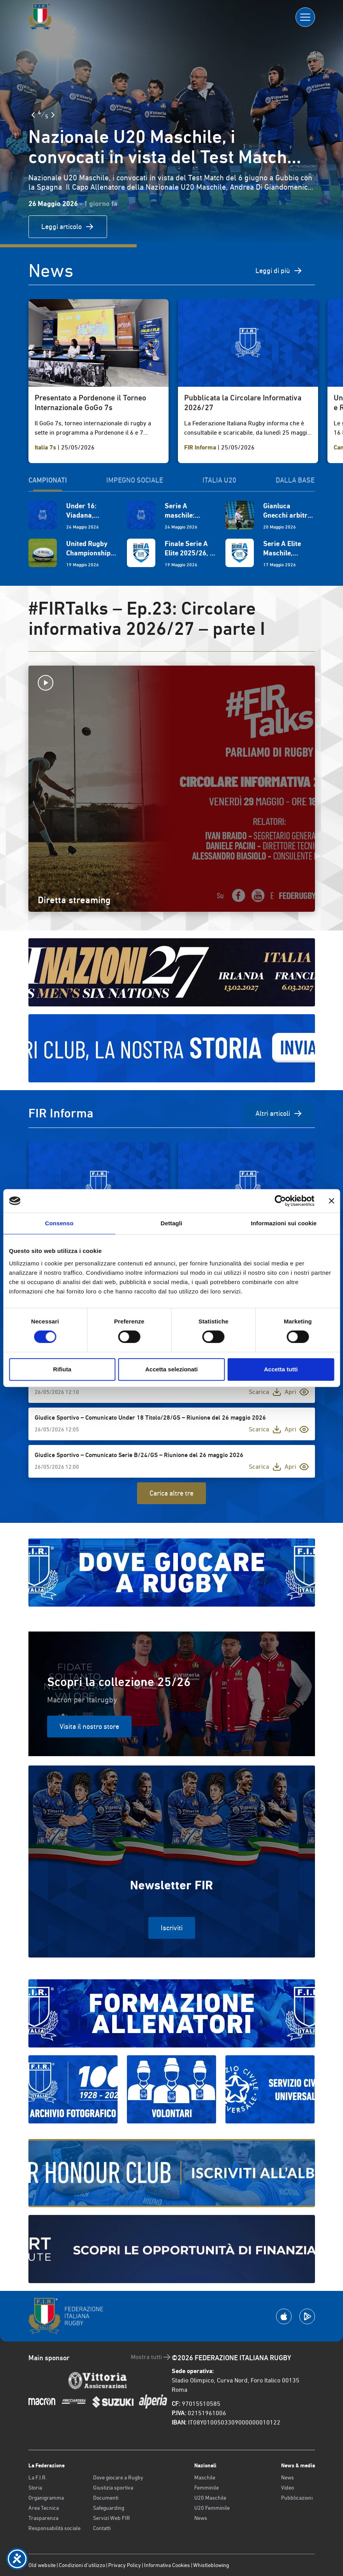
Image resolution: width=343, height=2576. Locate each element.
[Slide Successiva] (53, 114)
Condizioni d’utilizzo (82, 2565)
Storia (35, 2487)
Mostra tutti (151, 2357)
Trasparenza (43, 2518)
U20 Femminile (212, 2508)
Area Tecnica (43, 2508)
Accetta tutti (281, 1369)
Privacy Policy (124, 2565)
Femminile (206, 2487)
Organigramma (46, 2498)
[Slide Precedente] (33, 114)
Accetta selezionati (171, 1369)
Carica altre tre (171, 1493)
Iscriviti (172, 1928)
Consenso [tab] (59, 1223)
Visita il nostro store (89, 1726)
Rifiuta (62, 1369)
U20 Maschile (210, 2498)
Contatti (102, 2528)
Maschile (204, 2477)
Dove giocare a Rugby (118, 2477)
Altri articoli (279, 1113)
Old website (42, 2565)
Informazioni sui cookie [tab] (284, 1223)
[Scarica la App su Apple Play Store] (284, 2316)
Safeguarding (108, 2508)
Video (287, 2487)
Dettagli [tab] (172, 1223)
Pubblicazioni (297, 2498)
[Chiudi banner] (331, 1200)
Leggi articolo (67, 226)
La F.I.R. (37, 2477)
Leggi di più (279, 270)
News (200, 2518)
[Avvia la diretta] (171, 683)
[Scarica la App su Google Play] (307, 2316)
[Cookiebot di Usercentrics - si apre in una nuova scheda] (280, 1201)
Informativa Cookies (167, 2565)
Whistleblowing (211, 2565)
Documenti (105, 2498)
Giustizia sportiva (113, 2487)
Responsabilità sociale (54, 2528)
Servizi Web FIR (111, 2518)
